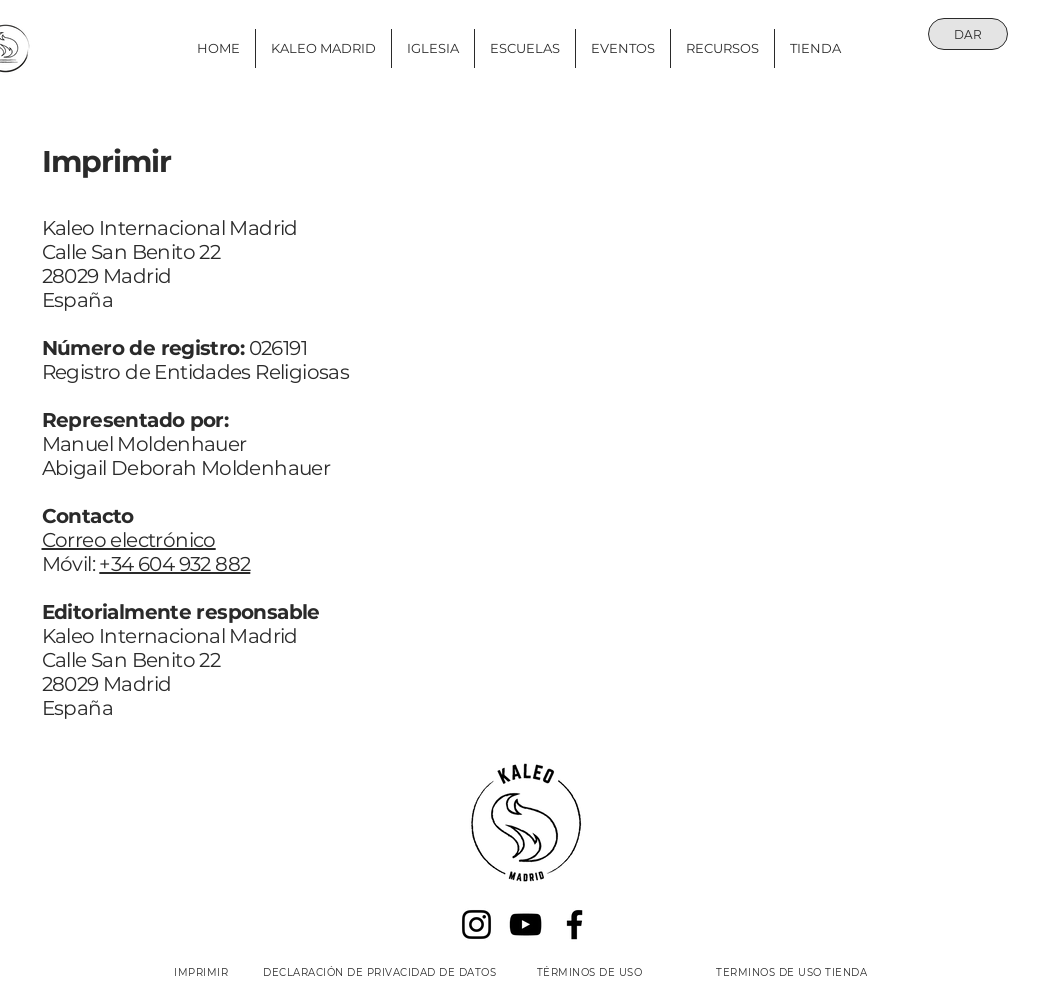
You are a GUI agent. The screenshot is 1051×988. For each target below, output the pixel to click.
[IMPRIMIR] (201, 972)
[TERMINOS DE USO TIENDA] (792, 972)
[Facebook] (574, 924)
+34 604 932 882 (174, 564)
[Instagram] (476, 924)
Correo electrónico (129, 540)
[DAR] (968, 34)
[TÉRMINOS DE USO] (590, 972)
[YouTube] (525, 924)
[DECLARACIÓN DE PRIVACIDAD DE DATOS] (380, 972)
